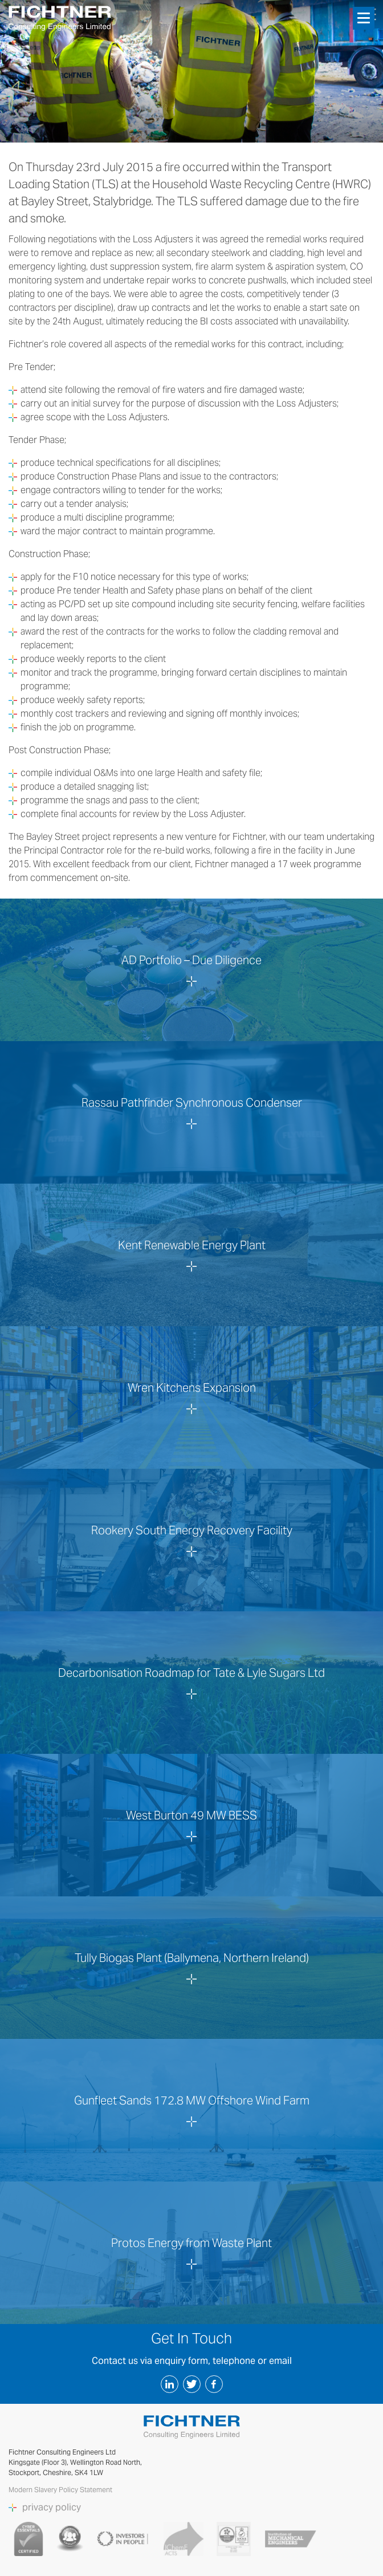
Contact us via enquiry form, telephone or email (192, 2361)
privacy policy (51, 2507)
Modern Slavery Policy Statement (61, 2489)
